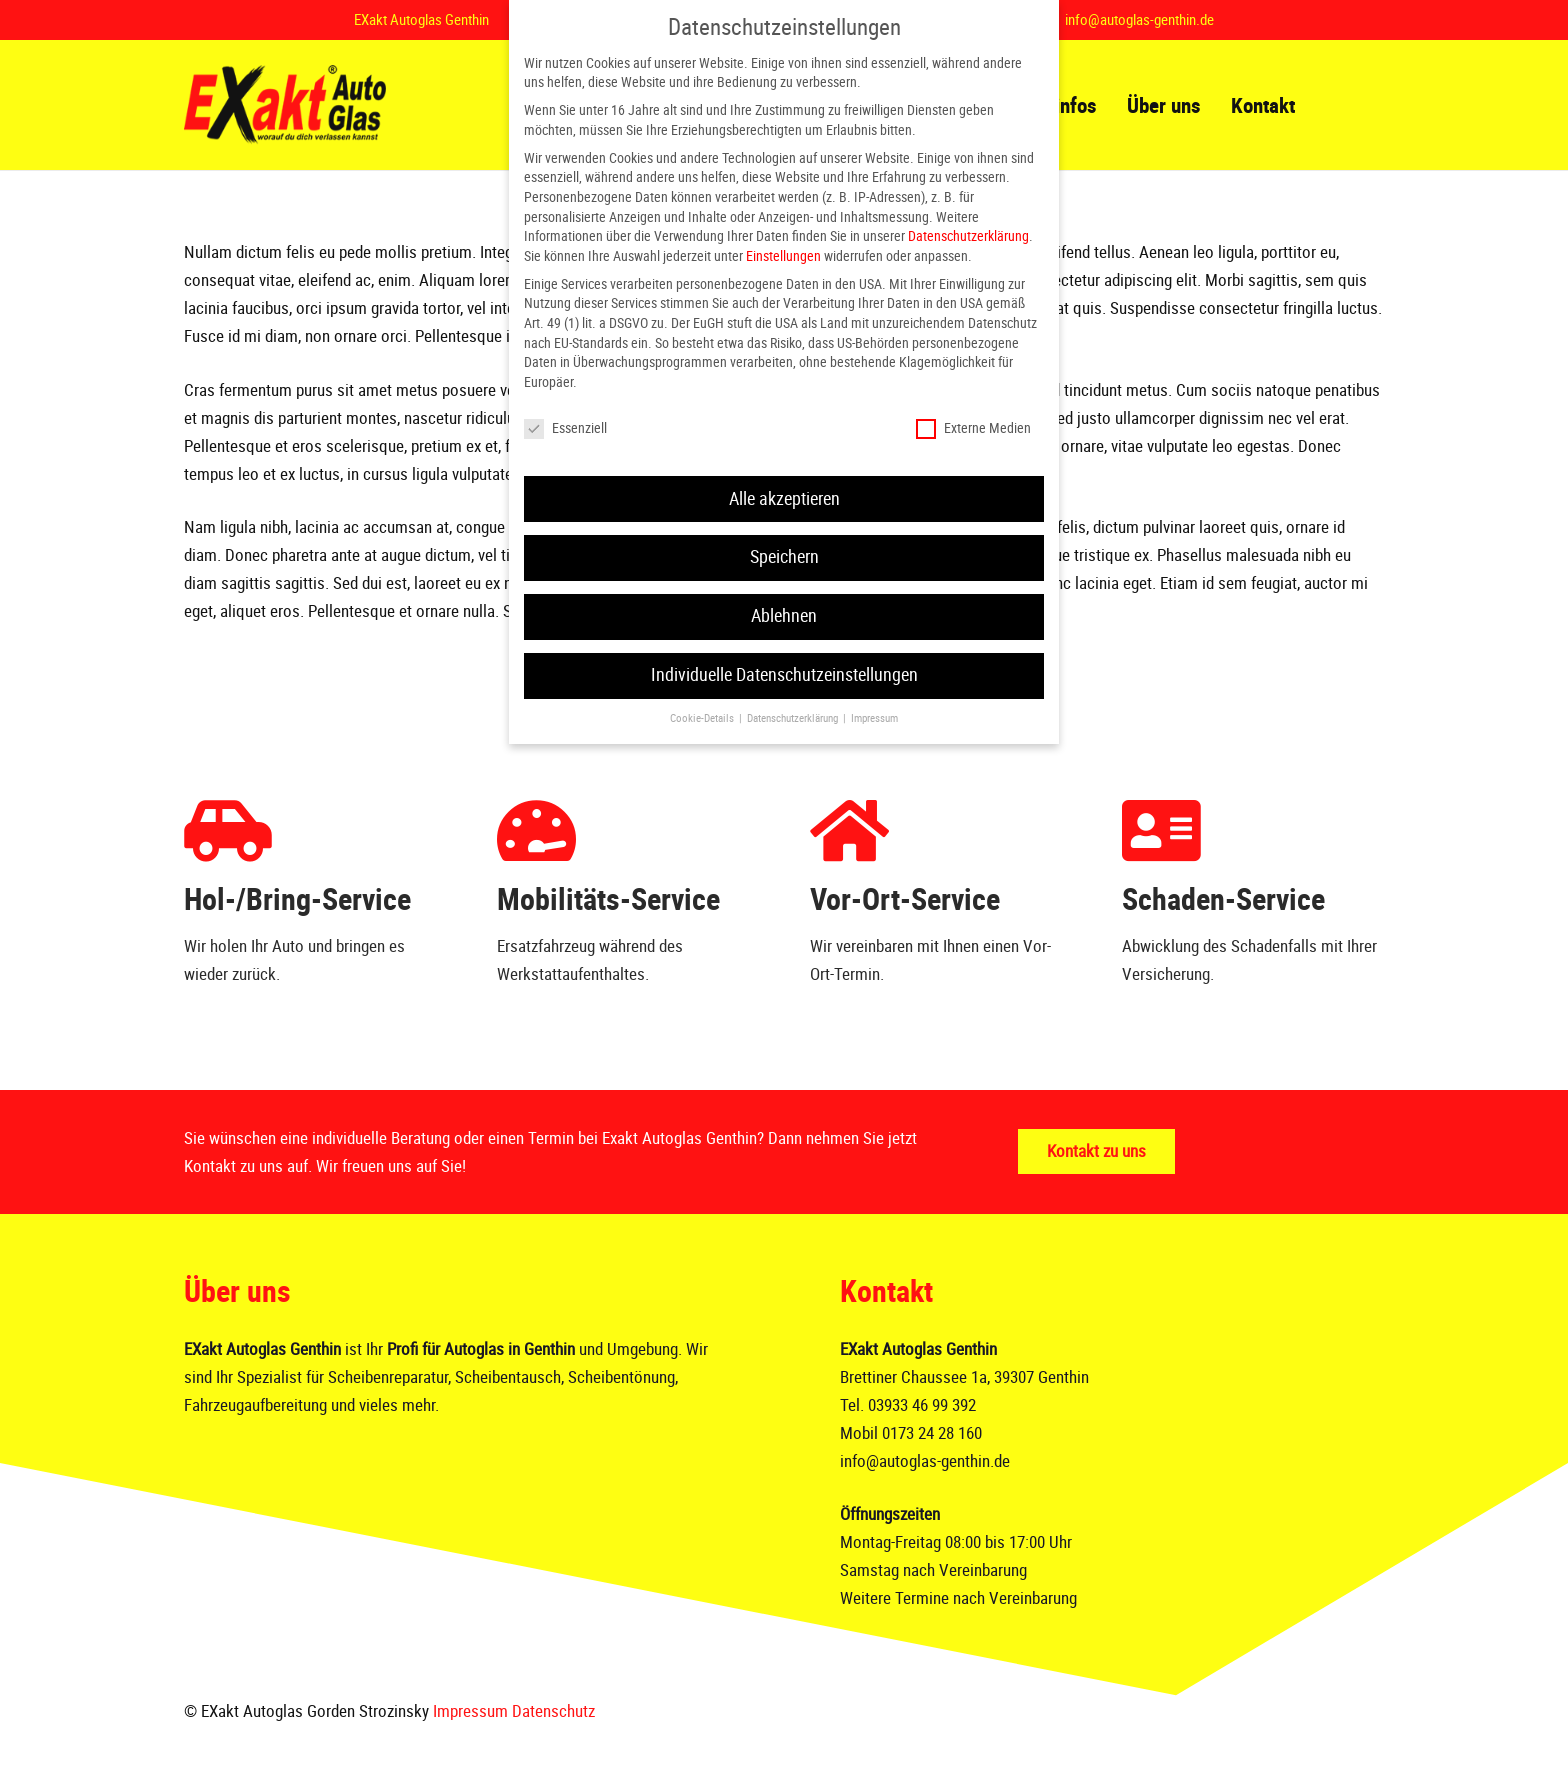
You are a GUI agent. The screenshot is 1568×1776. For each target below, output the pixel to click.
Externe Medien (973, 428)
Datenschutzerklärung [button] (794, 718)
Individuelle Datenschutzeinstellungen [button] (784, 675)
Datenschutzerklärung (968, 236)
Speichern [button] (784, 557)
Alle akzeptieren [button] (784, 499)
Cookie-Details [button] (703, 718)
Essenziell (565, 428)
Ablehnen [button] (784, 616)
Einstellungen (783, 256)
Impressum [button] (874, 718)
